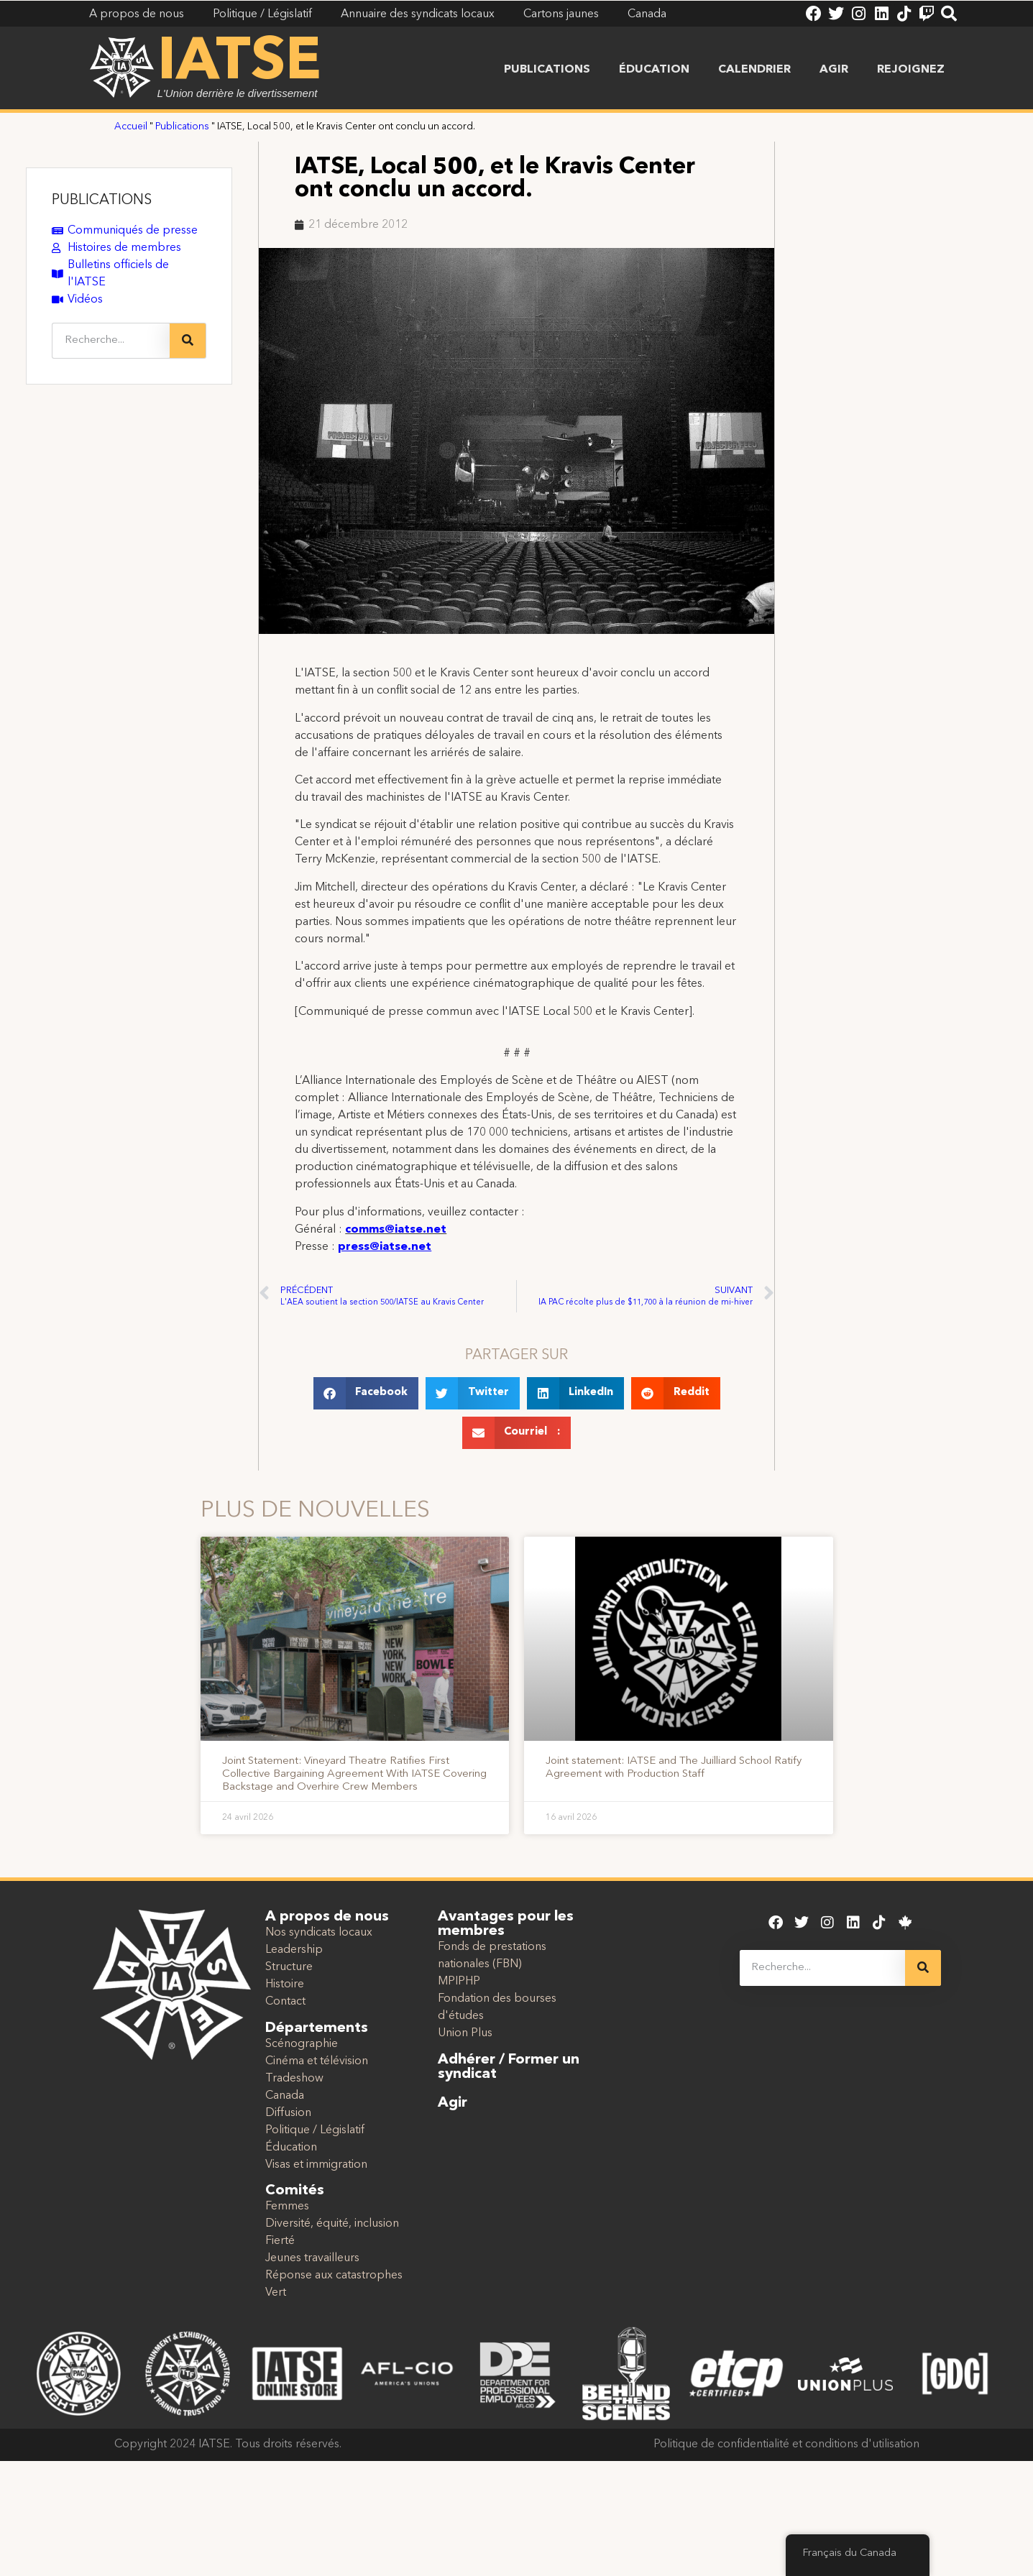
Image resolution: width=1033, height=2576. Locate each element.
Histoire (284, 1984)
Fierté (280, 2241)
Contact (285, 2001)
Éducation (654, 69)
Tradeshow (294, 2078)
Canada (284, 2096)
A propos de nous (327, 1917)
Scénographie (301, 2044)
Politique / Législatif (314, 2130)
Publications (547, 69)
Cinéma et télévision (316, 2061)
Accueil (130, 127)
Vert (275, 2293)
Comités (294, 2191)
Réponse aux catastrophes (334, 2275)
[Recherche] (188, 340)
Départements (316, 2028)
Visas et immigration (316, 2165)
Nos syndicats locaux (318, 1932)
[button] (366, 1393)
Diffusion (288, 2113)
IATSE (239, 63)
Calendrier (754, 69)
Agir (833, 69)
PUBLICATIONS (102, 200)
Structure (289, 1967)
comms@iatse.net (395, 1230)
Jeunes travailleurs (312, 2258)
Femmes (287, 2206)
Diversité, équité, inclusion (332, 2224)
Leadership (294, 1950)
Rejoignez (911, 69)
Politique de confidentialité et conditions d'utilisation (786, 2444)
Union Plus (465, 2033)
